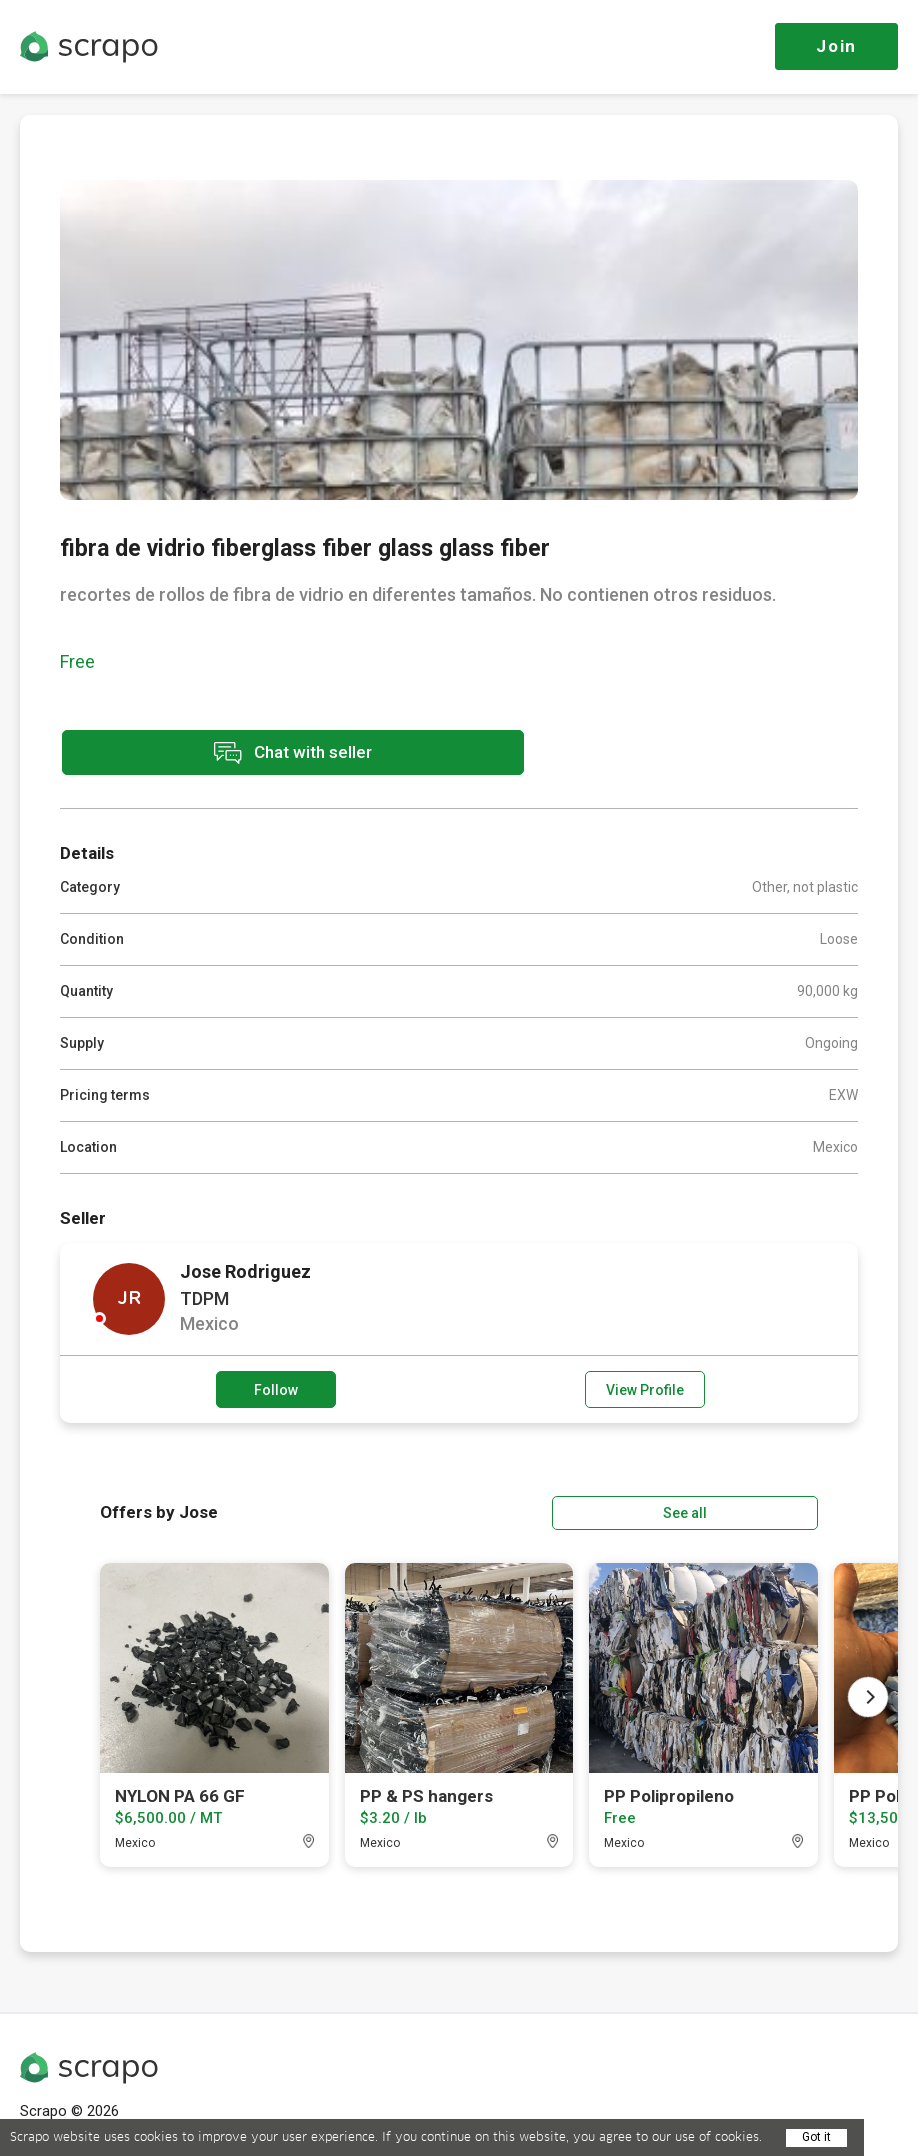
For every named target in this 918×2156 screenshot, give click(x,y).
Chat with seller (238, 753)
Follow (276, 1388)
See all (761, 1510)
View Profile (645, 1388)
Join (836, 46)
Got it (816, 2137)
